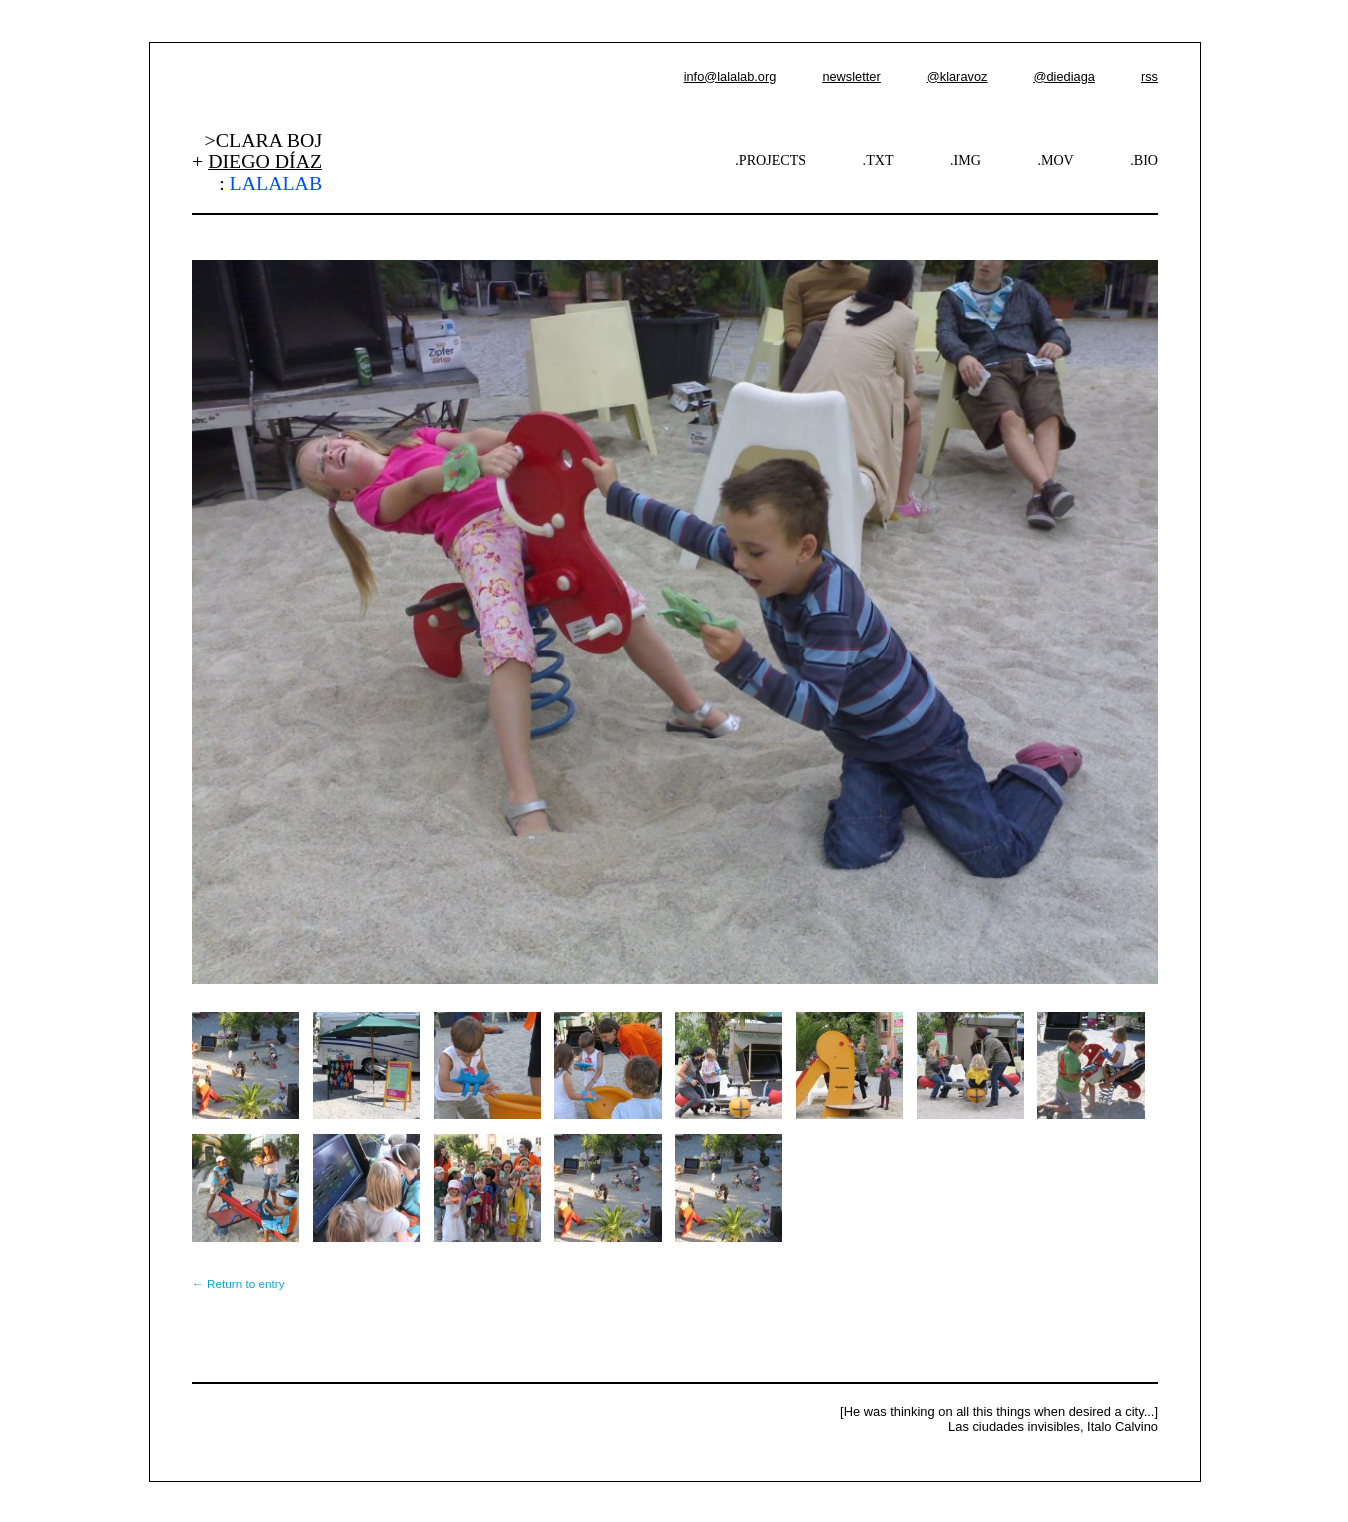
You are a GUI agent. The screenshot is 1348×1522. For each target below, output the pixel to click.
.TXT (878, 160)
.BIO (1144, 160)
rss (1149, 76)
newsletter (851, 76)
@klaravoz (957, 76)
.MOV (1055, 160)
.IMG (965, 160)
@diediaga (1063, 76)
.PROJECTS (770, 160)
